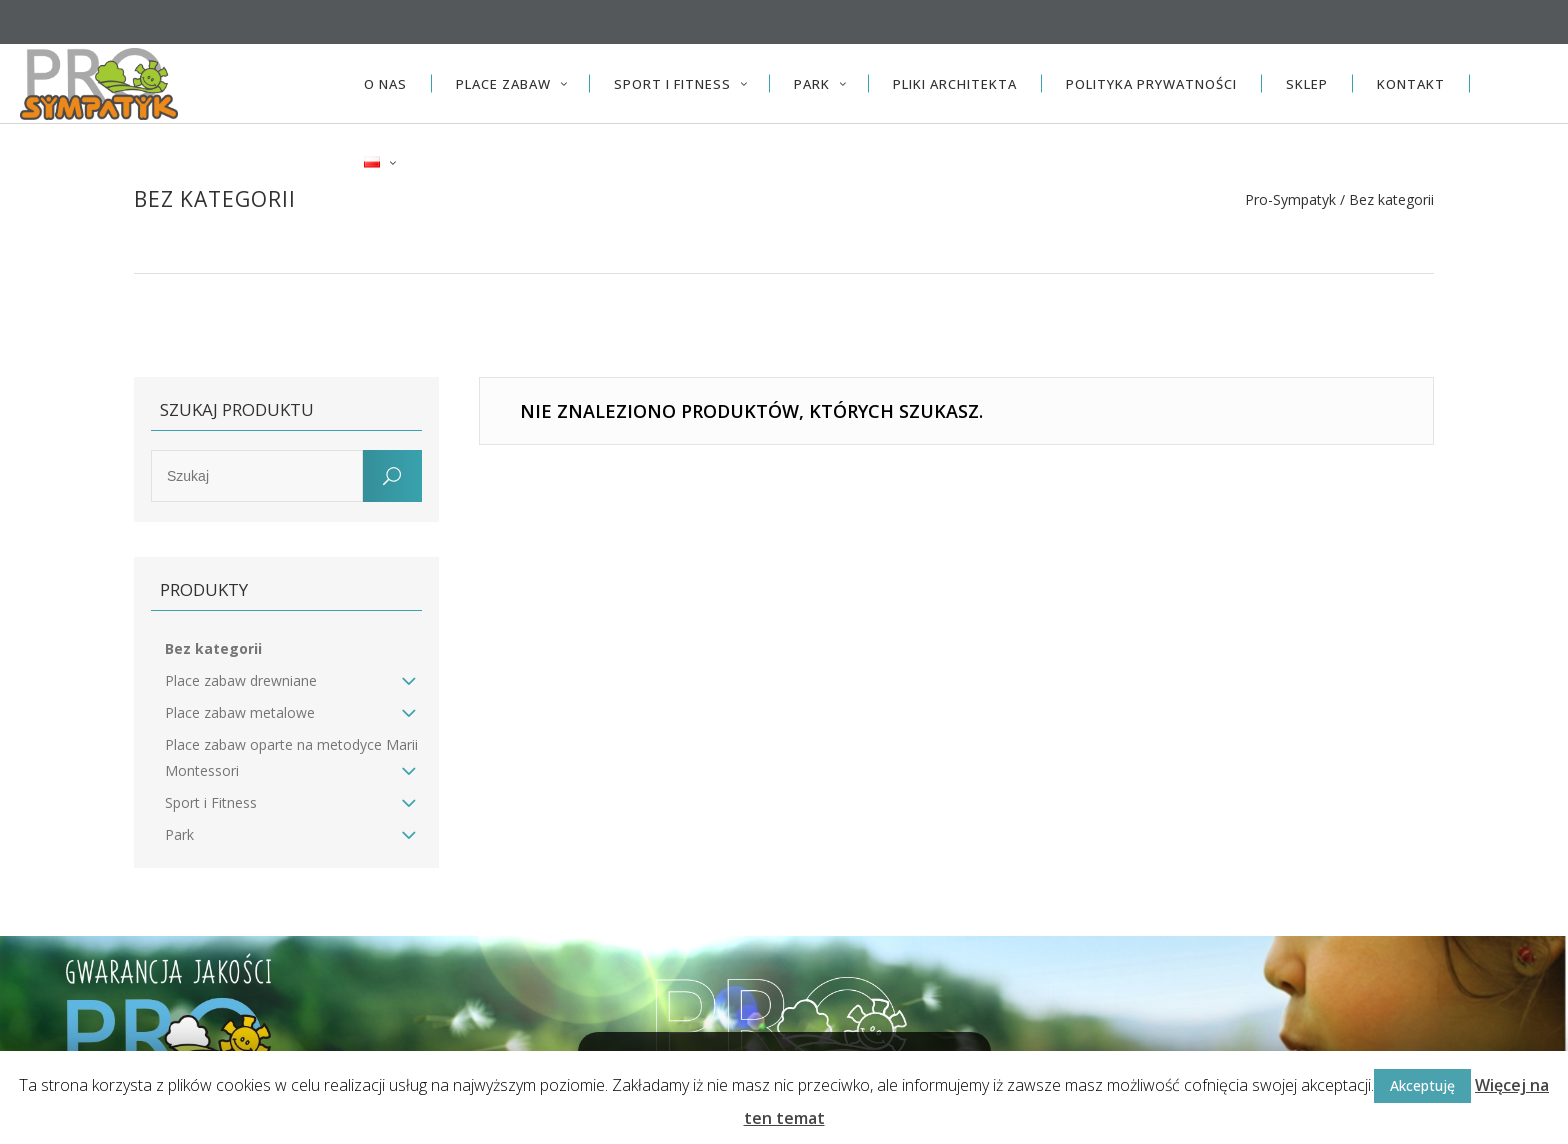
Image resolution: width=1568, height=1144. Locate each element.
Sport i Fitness (211, 802)
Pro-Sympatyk (1290, 200)
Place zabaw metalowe (240, 712)
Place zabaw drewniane (241, 680)
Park (179, 834)
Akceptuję (1422, 1085)
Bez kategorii (213, 648)
